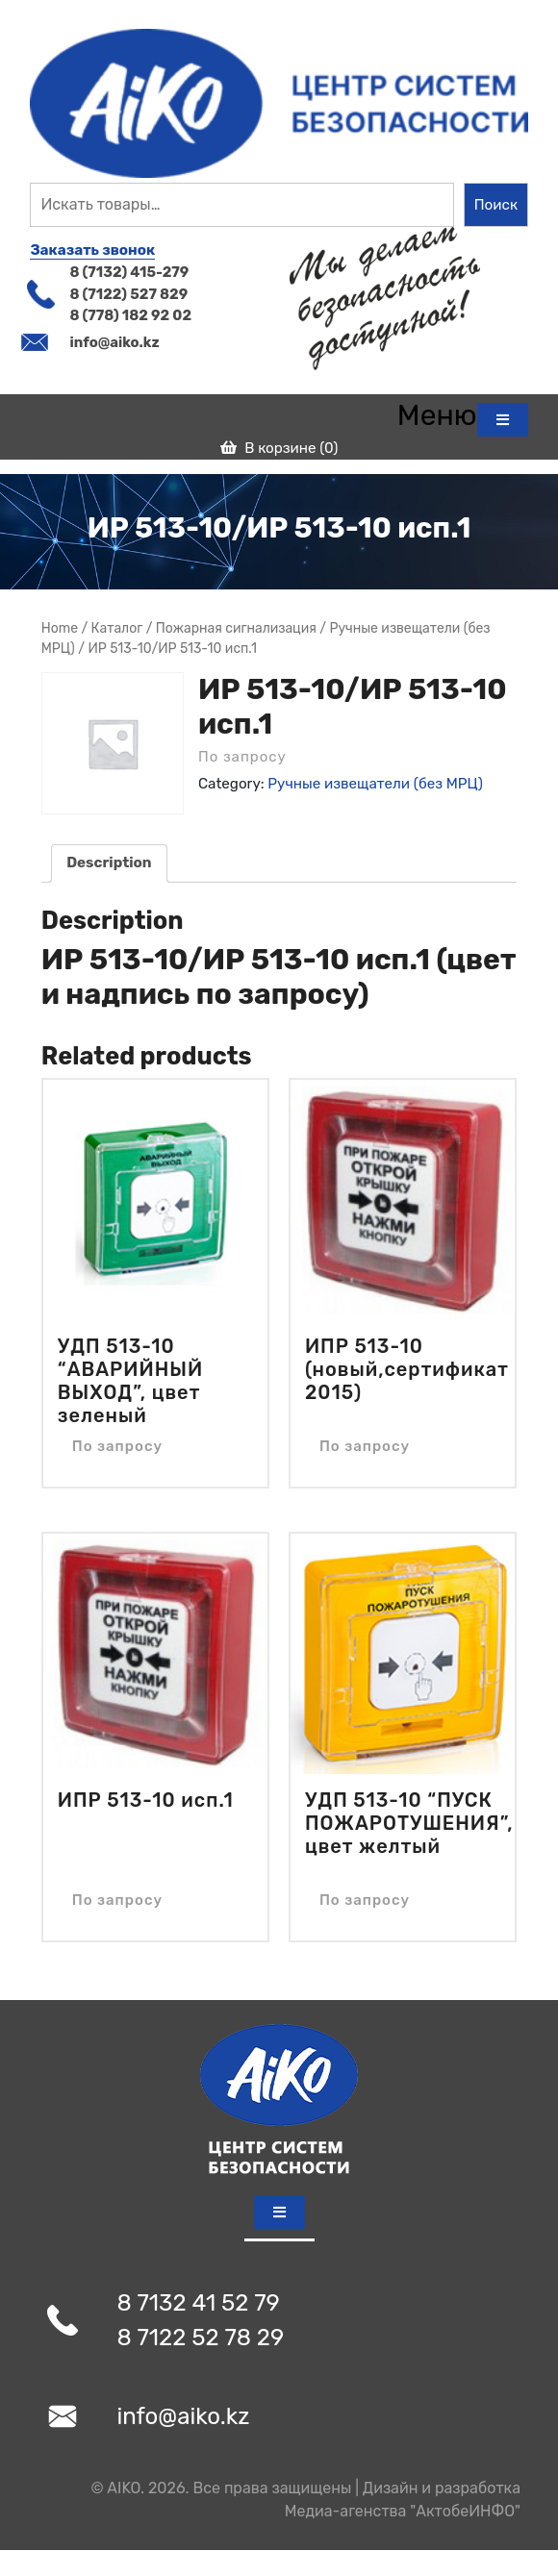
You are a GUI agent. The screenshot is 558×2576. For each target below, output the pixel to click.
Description (108, 862)
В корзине (279, 448)
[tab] (462, 416)
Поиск (496, 204)
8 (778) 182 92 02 (130, 315)
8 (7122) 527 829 (128, 294)
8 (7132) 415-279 (129, 272)
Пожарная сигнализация (236, 628)
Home (59, 628)
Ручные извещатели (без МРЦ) (374, 783)
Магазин (117, 628)
